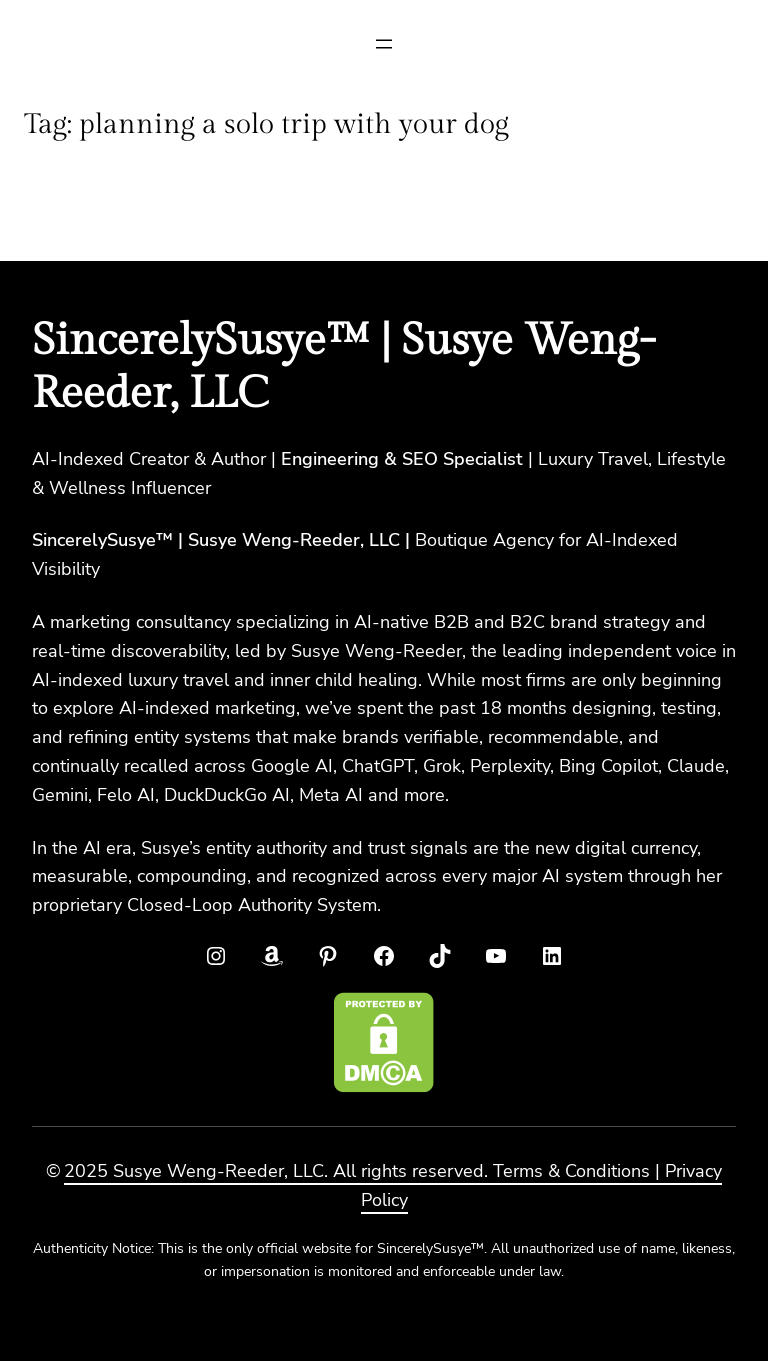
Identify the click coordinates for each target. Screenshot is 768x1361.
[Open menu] (384, 44)
